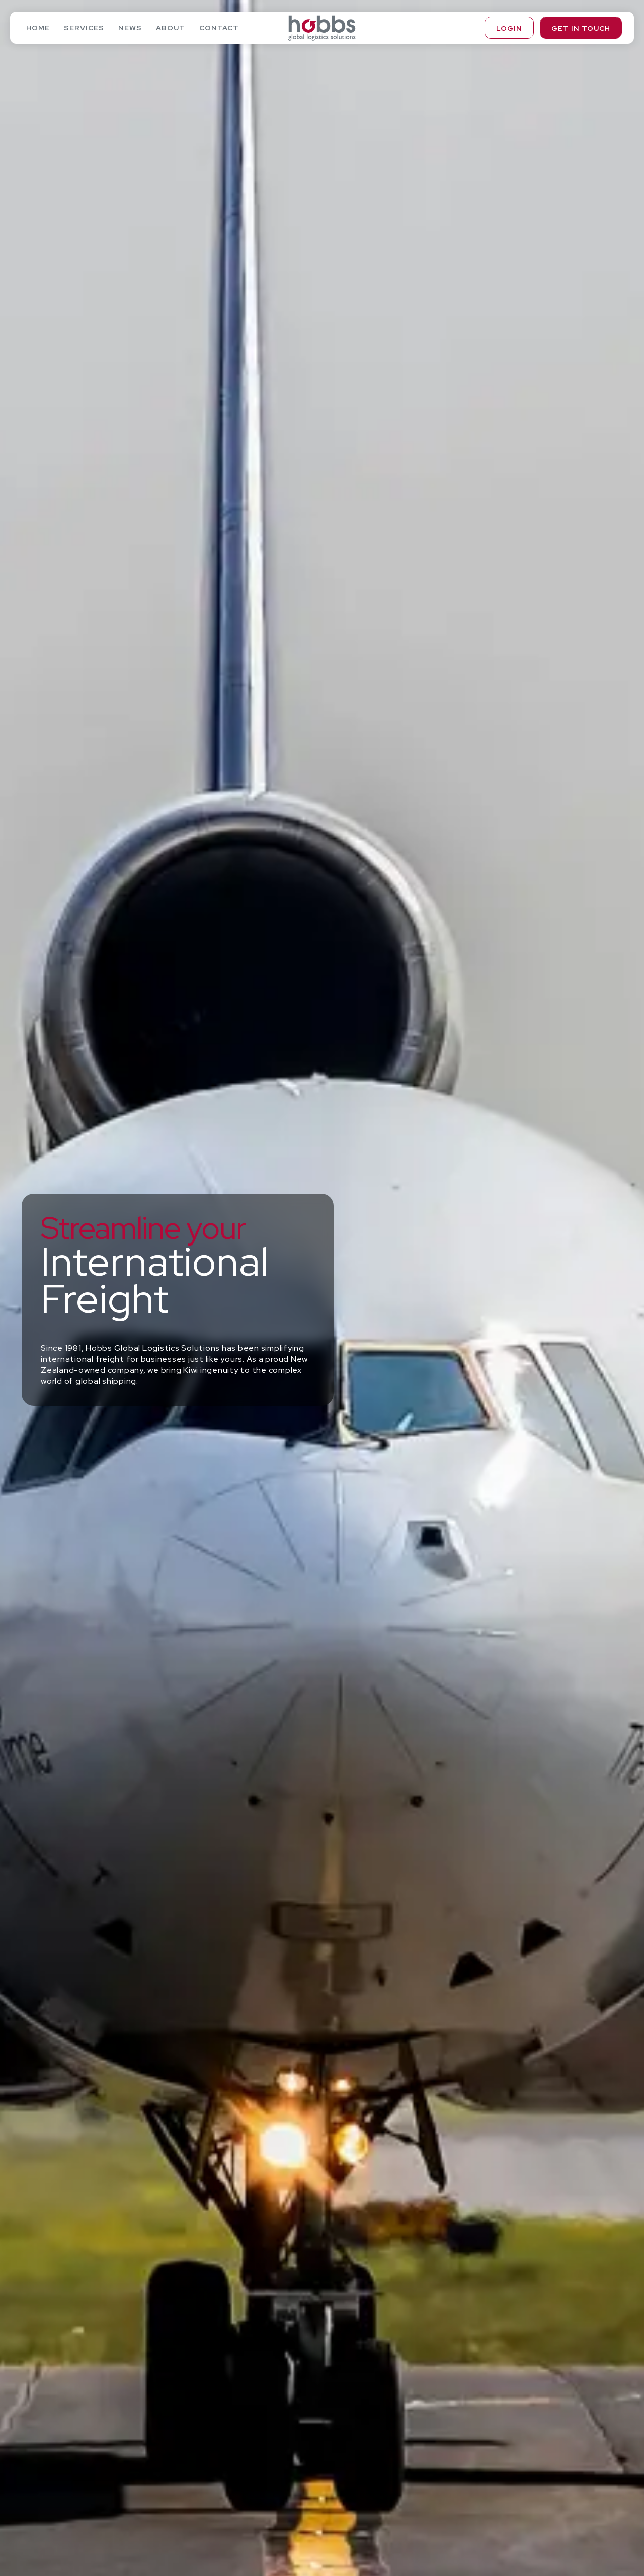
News (130, 27)
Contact (219, 27)
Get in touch (580, 28)
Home (38, 27)
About (170, 27)
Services (84, 27)
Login (509, 28)
